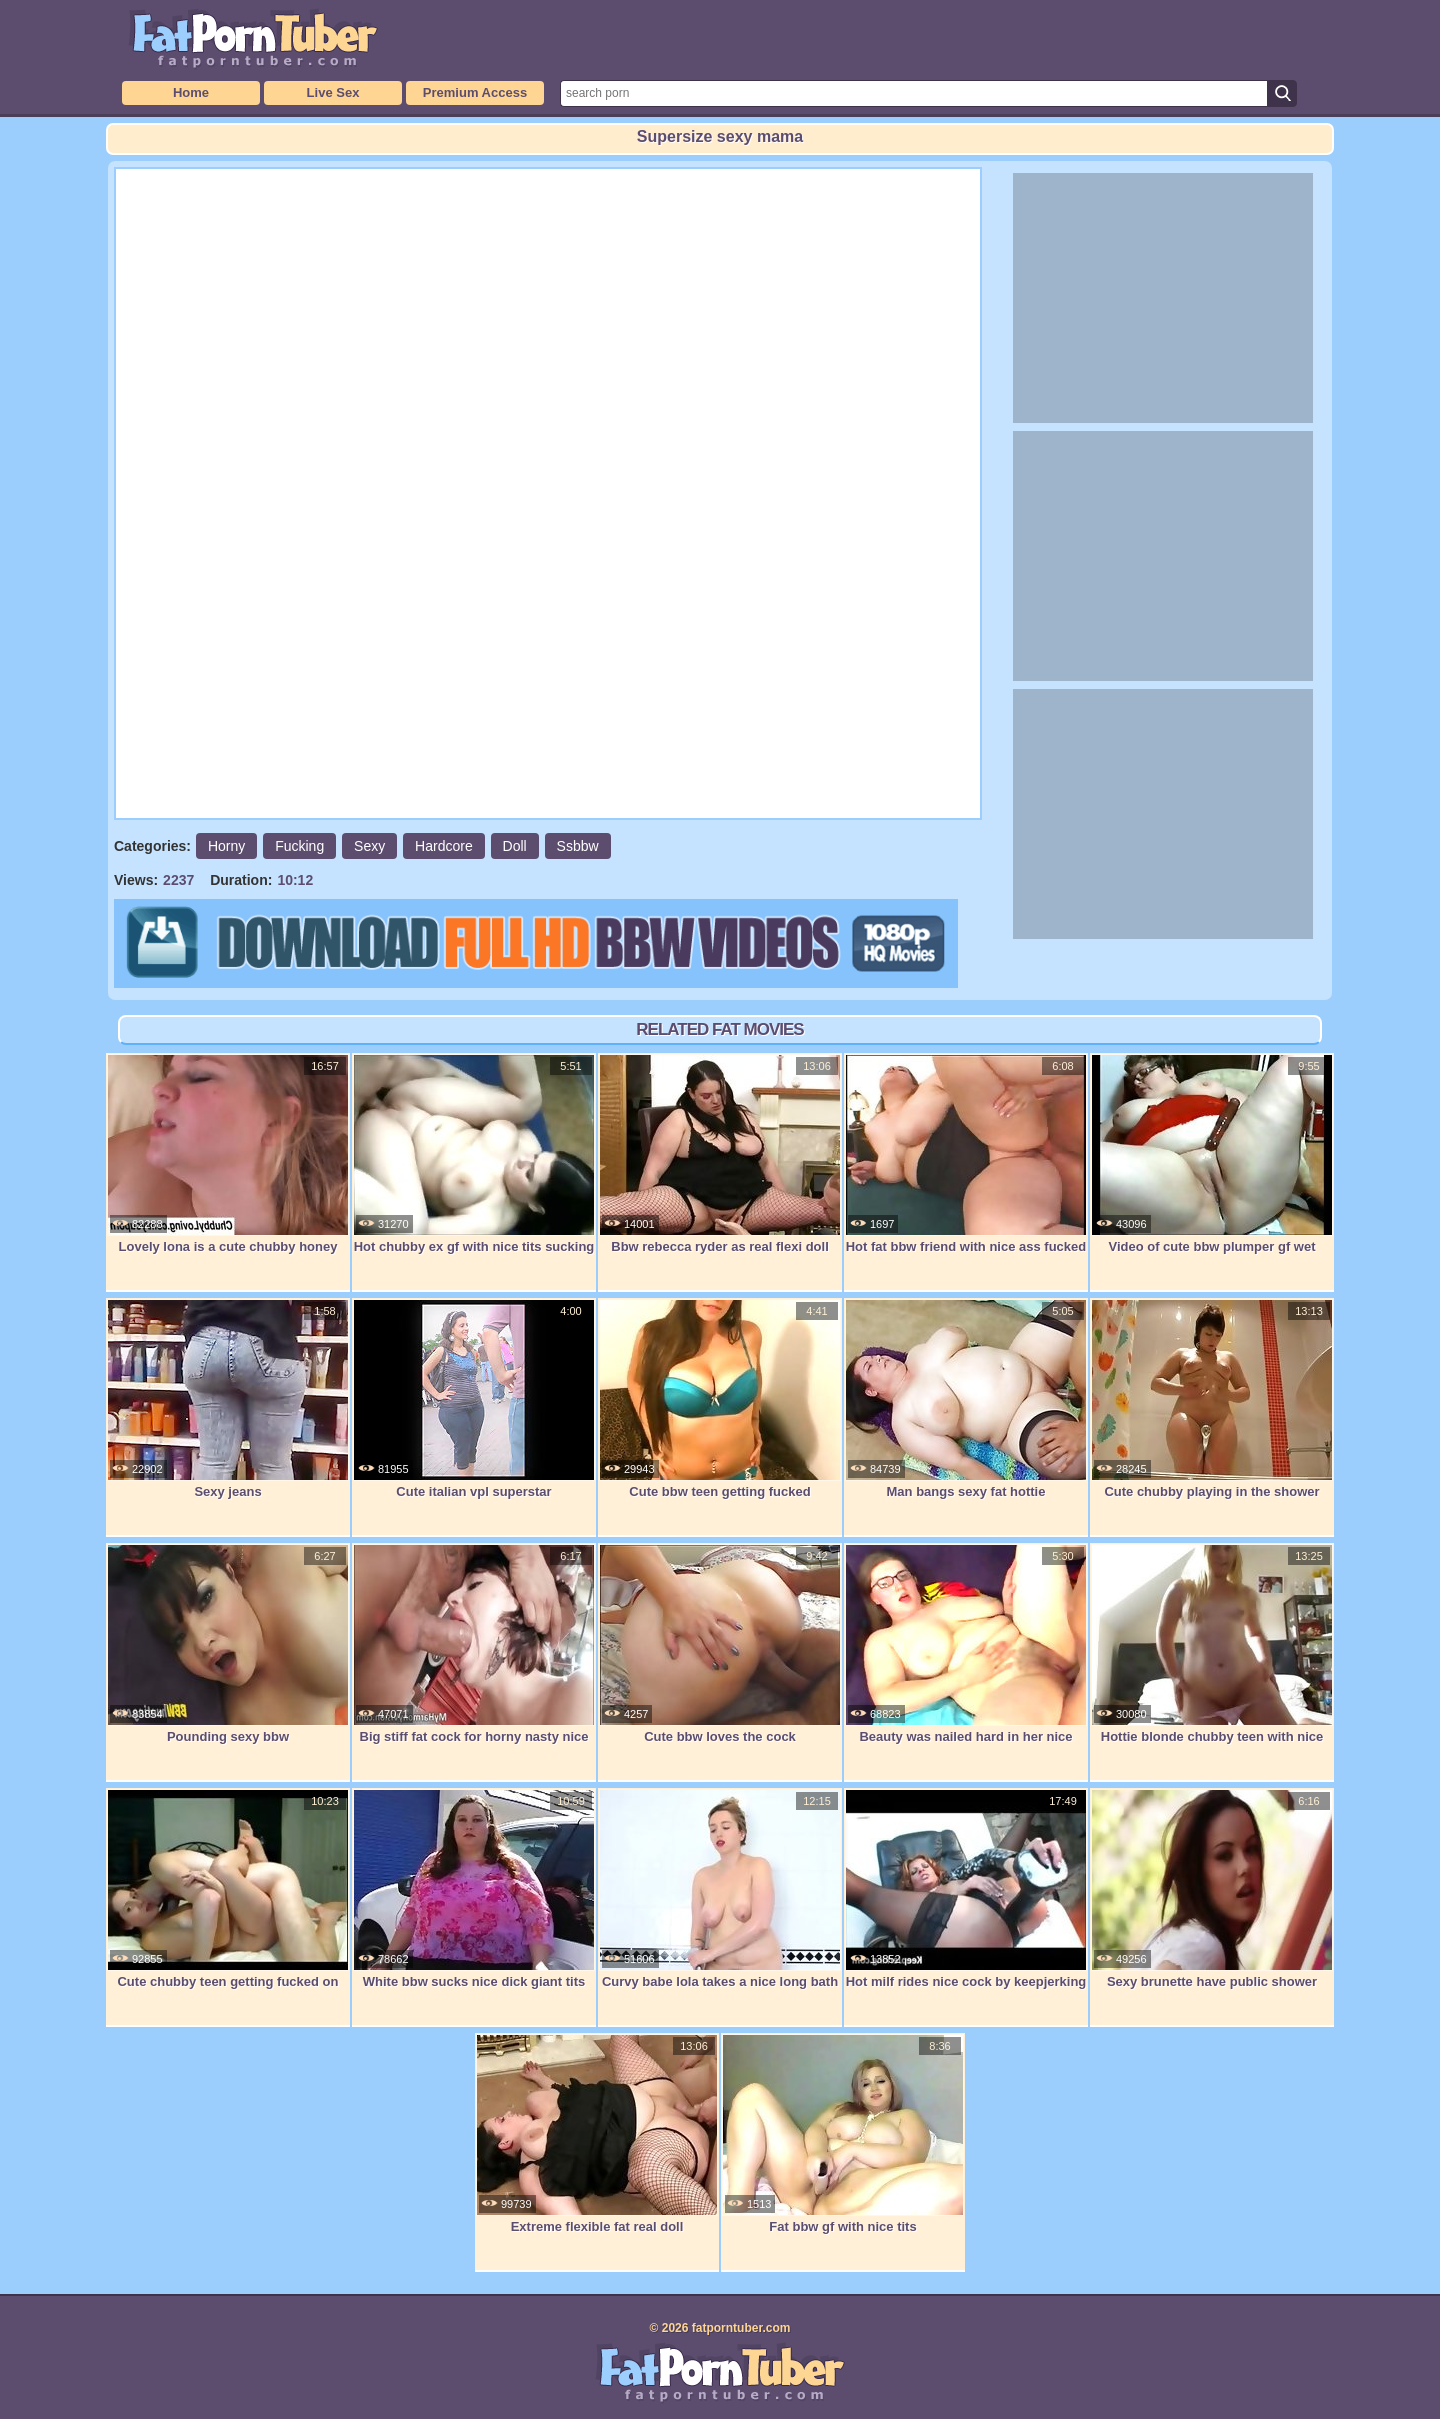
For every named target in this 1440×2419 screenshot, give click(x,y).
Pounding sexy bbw (228, 1644)
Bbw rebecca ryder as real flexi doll (720, 1154)
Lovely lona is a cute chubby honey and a (228, 1164)
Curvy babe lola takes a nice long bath (720, 1889)
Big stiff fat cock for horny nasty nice (474, 1644)
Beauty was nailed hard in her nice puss (966, 1654)
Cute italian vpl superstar (474, 1399)
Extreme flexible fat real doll (597, 2134)
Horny (226, 846)
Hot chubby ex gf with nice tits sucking (474, 1154)
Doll (515, 846)
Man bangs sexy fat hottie (966, 1399)
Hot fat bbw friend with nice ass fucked (966, 1154)
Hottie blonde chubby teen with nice (1212, 1644)
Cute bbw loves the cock (720, 1644)
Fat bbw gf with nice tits (843, 2134)
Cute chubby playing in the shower (1212, 1399)
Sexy (369, 846)
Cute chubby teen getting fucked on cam (228, 1899)
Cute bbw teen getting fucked (720, 1399)
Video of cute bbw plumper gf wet (1212, 1154)
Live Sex (333, 92)
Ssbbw (578, 846)
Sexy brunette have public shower (1212, 1889)
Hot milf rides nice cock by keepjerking (966, 1889)
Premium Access (475, 92)
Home (191, 92)
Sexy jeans (228, 1399)
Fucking (299, 846)
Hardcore (444, 846)
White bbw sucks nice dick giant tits (474, 1889)
